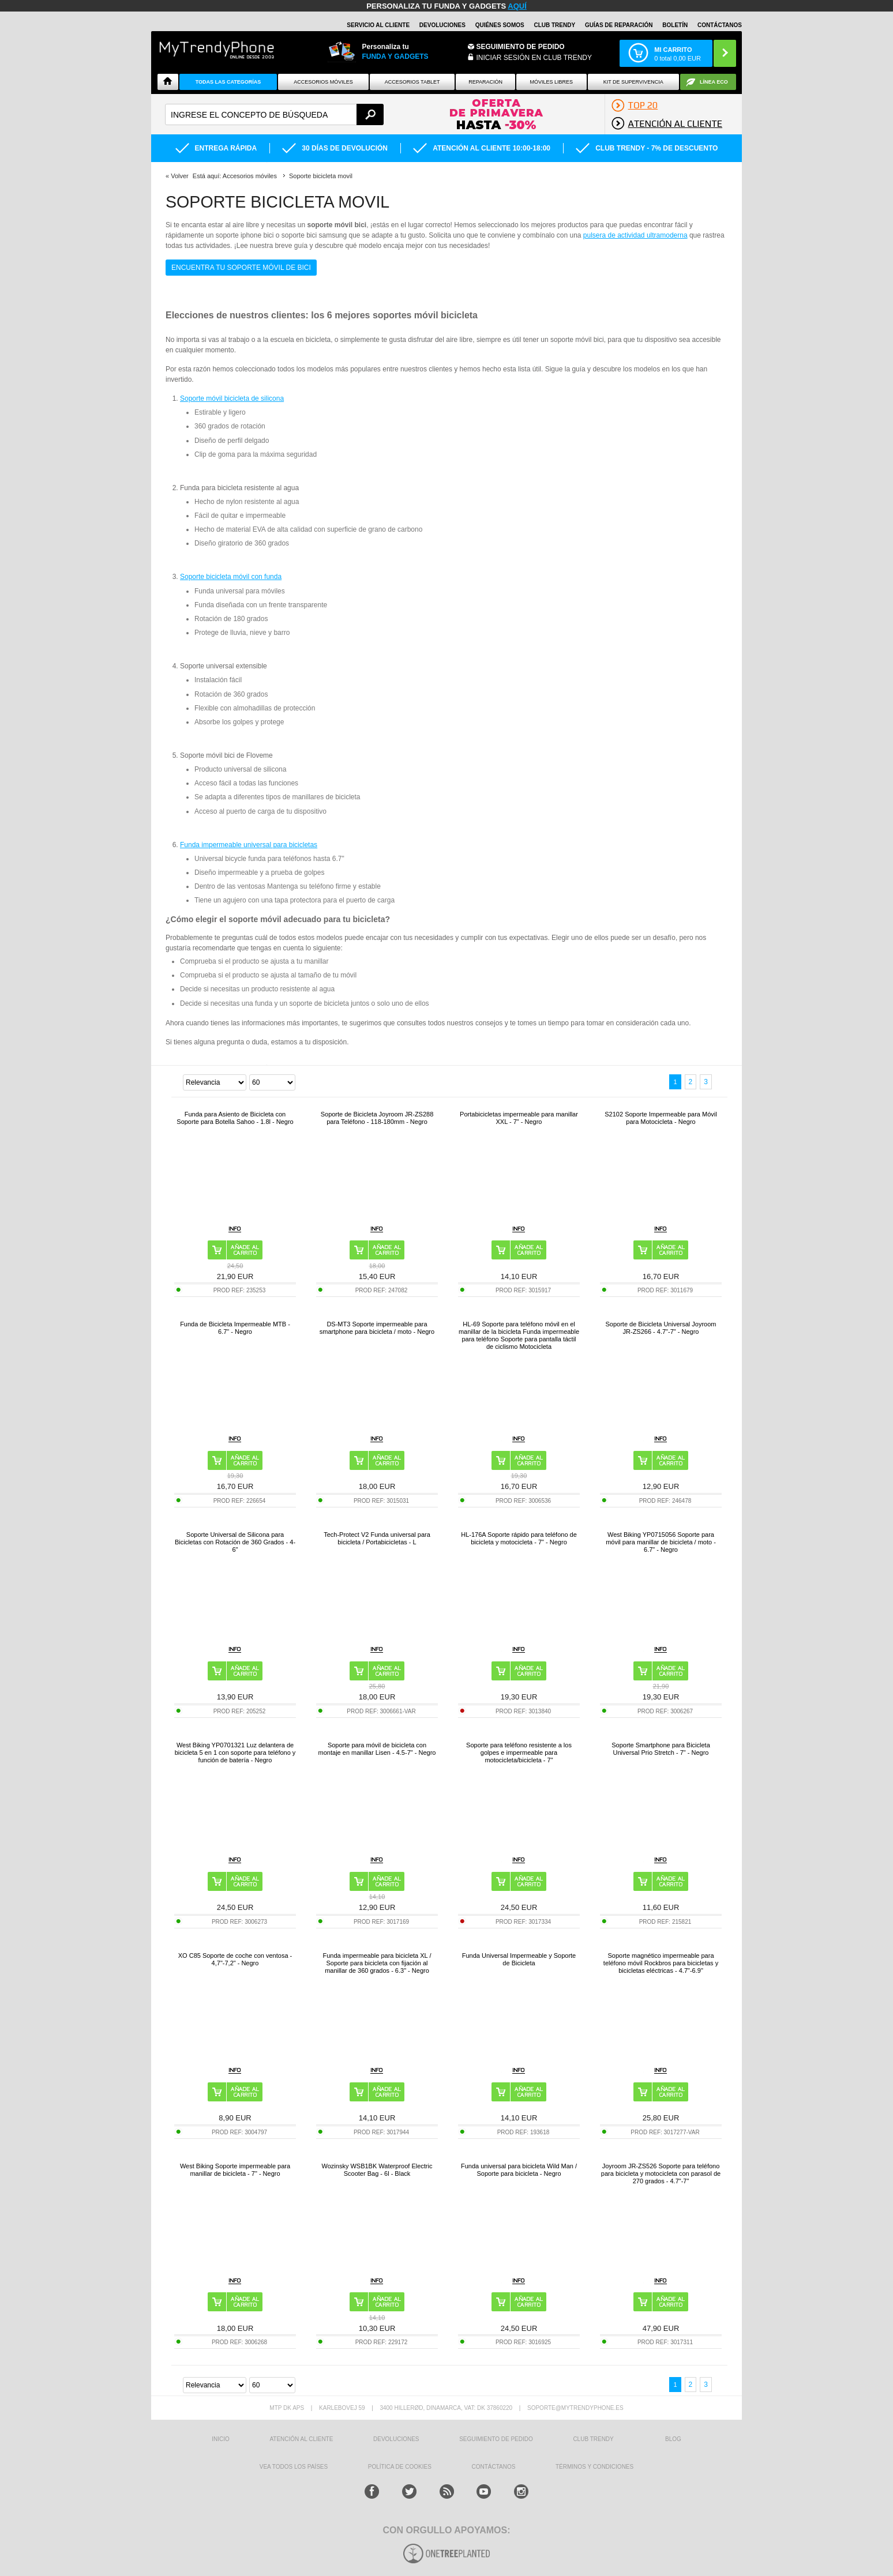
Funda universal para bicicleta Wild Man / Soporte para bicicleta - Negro (519, 2170)
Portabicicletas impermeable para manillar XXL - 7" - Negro (519, 1118)
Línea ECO (714, 82)
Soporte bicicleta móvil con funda (231, 577)
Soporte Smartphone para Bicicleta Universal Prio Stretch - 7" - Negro (660, 1749)
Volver (180, 175)
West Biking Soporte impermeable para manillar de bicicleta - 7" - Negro (235, 2170)
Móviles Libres (551, 82)
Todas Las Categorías (228, 82)
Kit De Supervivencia (633, 82)
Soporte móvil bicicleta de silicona (232, 398)
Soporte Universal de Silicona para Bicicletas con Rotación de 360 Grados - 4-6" (235, 1542)
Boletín (675, 25)
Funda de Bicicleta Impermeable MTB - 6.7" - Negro (235, 1328)
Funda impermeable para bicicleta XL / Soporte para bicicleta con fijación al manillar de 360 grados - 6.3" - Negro (377, 1963)
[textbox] (274, 114)
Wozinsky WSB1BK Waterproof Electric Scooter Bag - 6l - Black (377, 2170)
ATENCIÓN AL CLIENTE (301, 2439)
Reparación (485, 82)
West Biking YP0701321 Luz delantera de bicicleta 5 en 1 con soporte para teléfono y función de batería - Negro (235, 1752)
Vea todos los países (294, 2467)
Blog (673, 2439)
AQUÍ (517, 6)
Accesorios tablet (412, 82)
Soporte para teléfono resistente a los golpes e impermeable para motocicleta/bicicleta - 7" (519, 1752)
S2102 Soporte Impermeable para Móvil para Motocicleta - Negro (660, 1118)
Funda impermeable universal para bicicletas (248, 845)
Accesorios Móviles (323, 82)
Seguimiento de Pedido (520, 47)
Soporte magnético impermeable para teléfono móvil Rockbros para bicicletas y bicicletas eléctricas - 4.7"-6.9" (660, 1963)
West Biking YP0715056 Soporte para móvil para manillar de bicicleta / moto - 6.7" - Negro (661, 1542)
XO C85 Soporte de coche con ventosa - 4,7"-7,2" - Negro (235, 1959)
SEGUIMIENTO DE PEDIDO (496, 2439)
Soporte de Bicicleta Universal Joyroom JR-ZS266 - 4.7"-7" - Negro (661, 1328)
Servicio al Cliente (378, 25)
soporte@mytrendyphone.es (575, 2408)
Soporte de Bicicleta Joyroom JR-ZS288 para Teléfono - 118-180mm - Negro (377, 1118)
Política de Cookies (400, 2467)
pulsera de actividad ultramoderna (635, 235)
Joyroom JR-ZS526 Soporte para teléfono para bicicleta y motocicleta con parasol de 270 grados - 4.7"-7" (661, 2173)
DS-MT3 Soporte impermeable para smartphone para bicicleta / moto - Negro (377, 1328)
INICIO (221, 2439)
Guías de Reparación (619, 25)
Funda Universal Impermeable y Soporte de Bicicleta (519, 1959)
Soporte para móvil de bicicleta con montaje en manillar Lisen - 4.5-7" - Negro (377, 1749)
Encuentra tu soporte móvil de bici (241, 268)
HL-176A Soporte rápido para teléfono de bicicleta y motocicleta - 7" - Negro (519, 1538)
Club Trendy (554, 25)
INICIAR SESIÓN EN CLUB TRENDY (534, 58)
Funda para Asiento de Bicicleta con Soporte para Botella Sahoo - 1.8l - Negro (235, 1118)
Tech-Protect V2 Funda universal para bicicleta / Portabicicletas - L (377, 1538)
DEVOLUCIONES (442, 25)
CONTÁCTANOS (719, 25)
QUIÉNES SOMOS (499, 25)
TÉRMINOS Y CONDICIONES (594, 2467)
